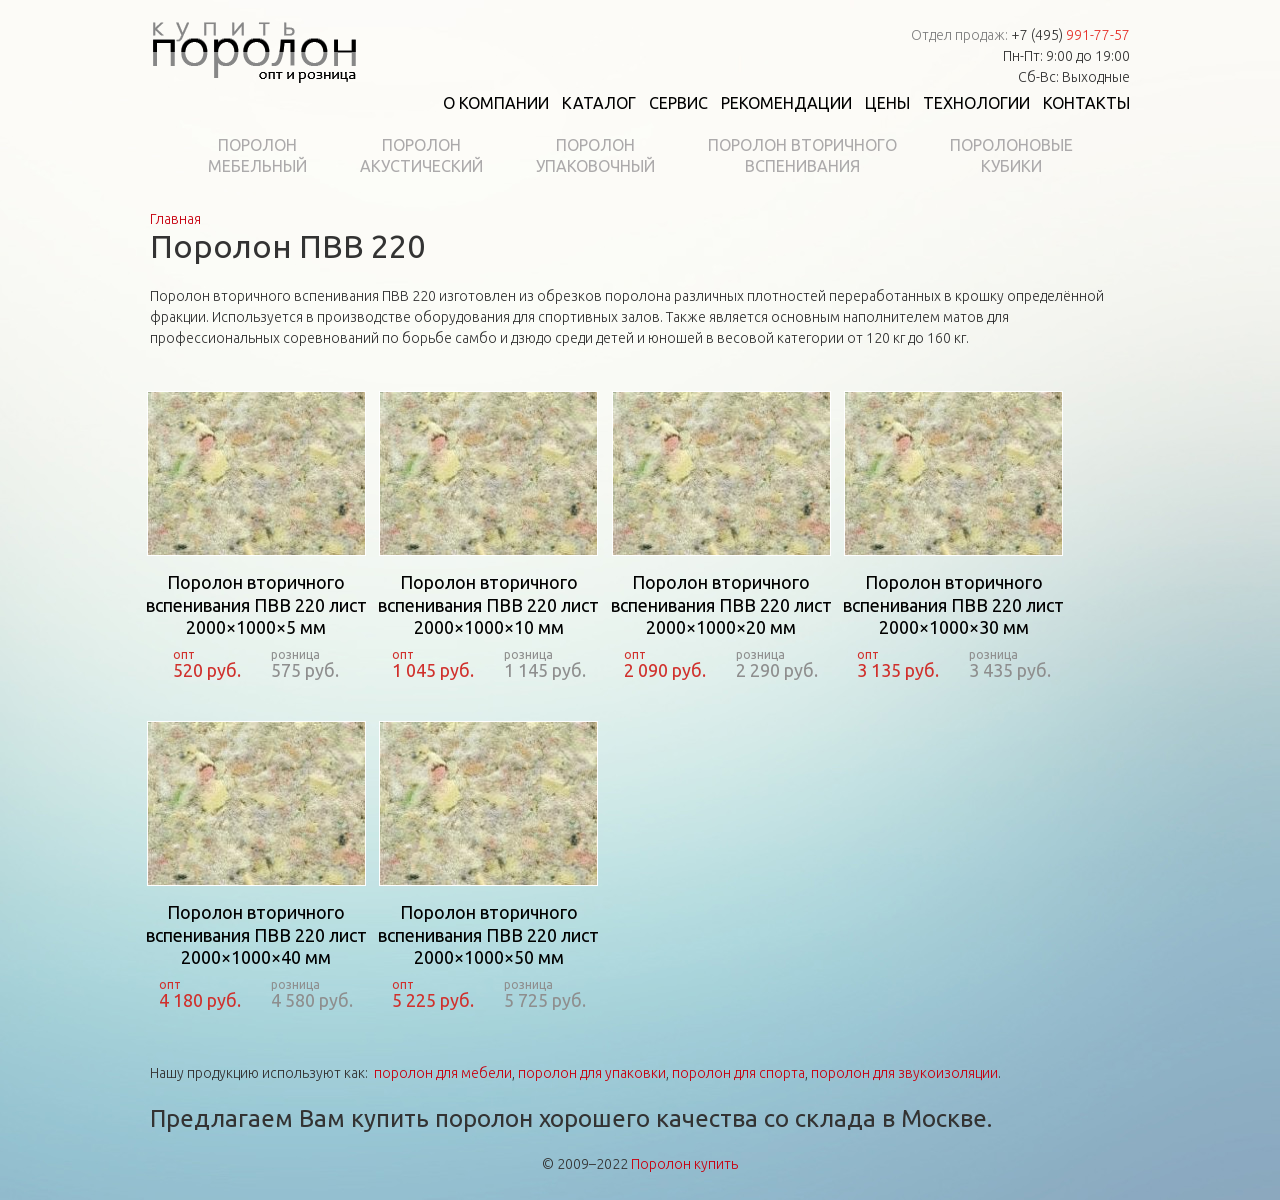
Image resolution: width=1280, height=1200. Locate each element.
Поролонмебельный (257, 155)
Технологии (976, 103)
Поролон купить (684, 1164)
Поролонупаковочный (595, 155)
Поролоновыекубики (1011, 155)
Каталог (599, 103)
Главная (175, 219)
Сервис (678, 103)
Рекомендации (786, 103)
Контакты (1086, 103)
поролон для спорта (738, 1073)
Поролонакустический (421, 155)
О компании (496, 103)
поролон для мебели (443, 1073)
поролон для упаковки (592, 1073)
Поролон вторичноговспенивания (802, 155)
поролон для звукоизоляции (904, 1073)
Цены (887, 103)
